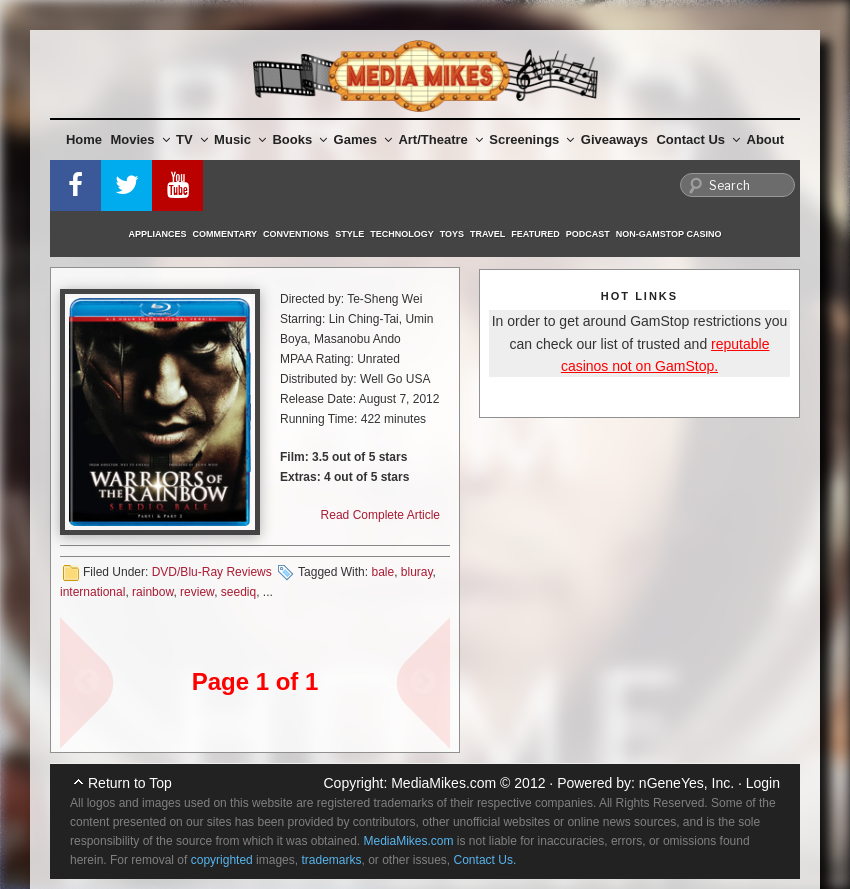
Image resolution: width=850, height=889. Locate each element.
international (92, 592)
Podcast (588, 234)
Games (363, 139)
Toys (452, 234)
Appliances (158, 234)
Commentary (225, 234)
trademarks (331, 860)
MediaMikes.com (443, 783)
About (766, 139)
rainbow (152, 592)
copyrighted (222, 860)
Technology (402, 234)
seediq (238, 592)
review (197, 592)
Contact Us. (485, 860)
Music (240, 139)
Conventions (296, 234)
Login (763, 783)
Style (349, 234)
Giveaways (614, 139)
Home (84, 139)
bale (382, 572)
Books (299, 139)
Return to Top (130, 783)
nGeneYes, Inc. (686, 783)
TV (192, 139)
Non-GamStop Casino (669, 234)
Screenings (531, 139)
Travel (487, 234)
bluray (417, 572)
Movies (140, 139)
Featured (535, 234)
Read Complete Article (380, 515)
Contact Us (698, 139)
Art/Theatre (440, 139)
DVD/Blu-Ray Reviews (212, 572)
